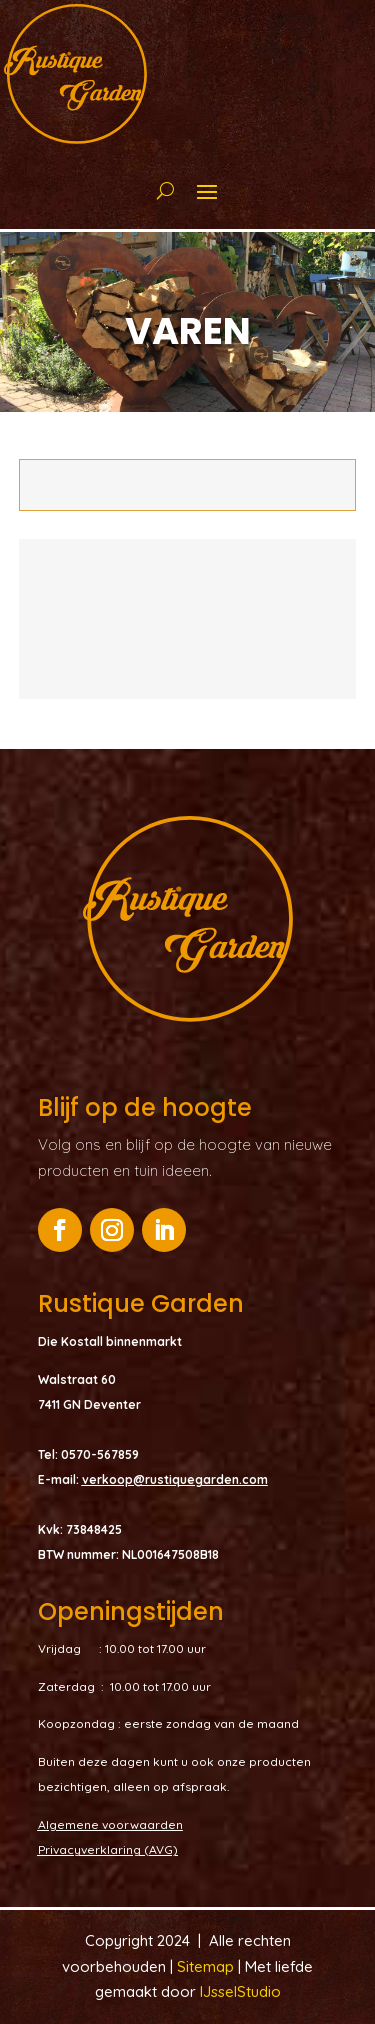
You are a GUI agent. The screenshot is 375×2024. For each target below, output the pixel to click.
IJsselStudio (240, 1991)
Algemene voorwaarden (110, 1824)
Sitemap (207, 1966)
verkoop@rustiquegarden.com (175, 1479)
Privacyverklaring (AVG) (108, 1849)
